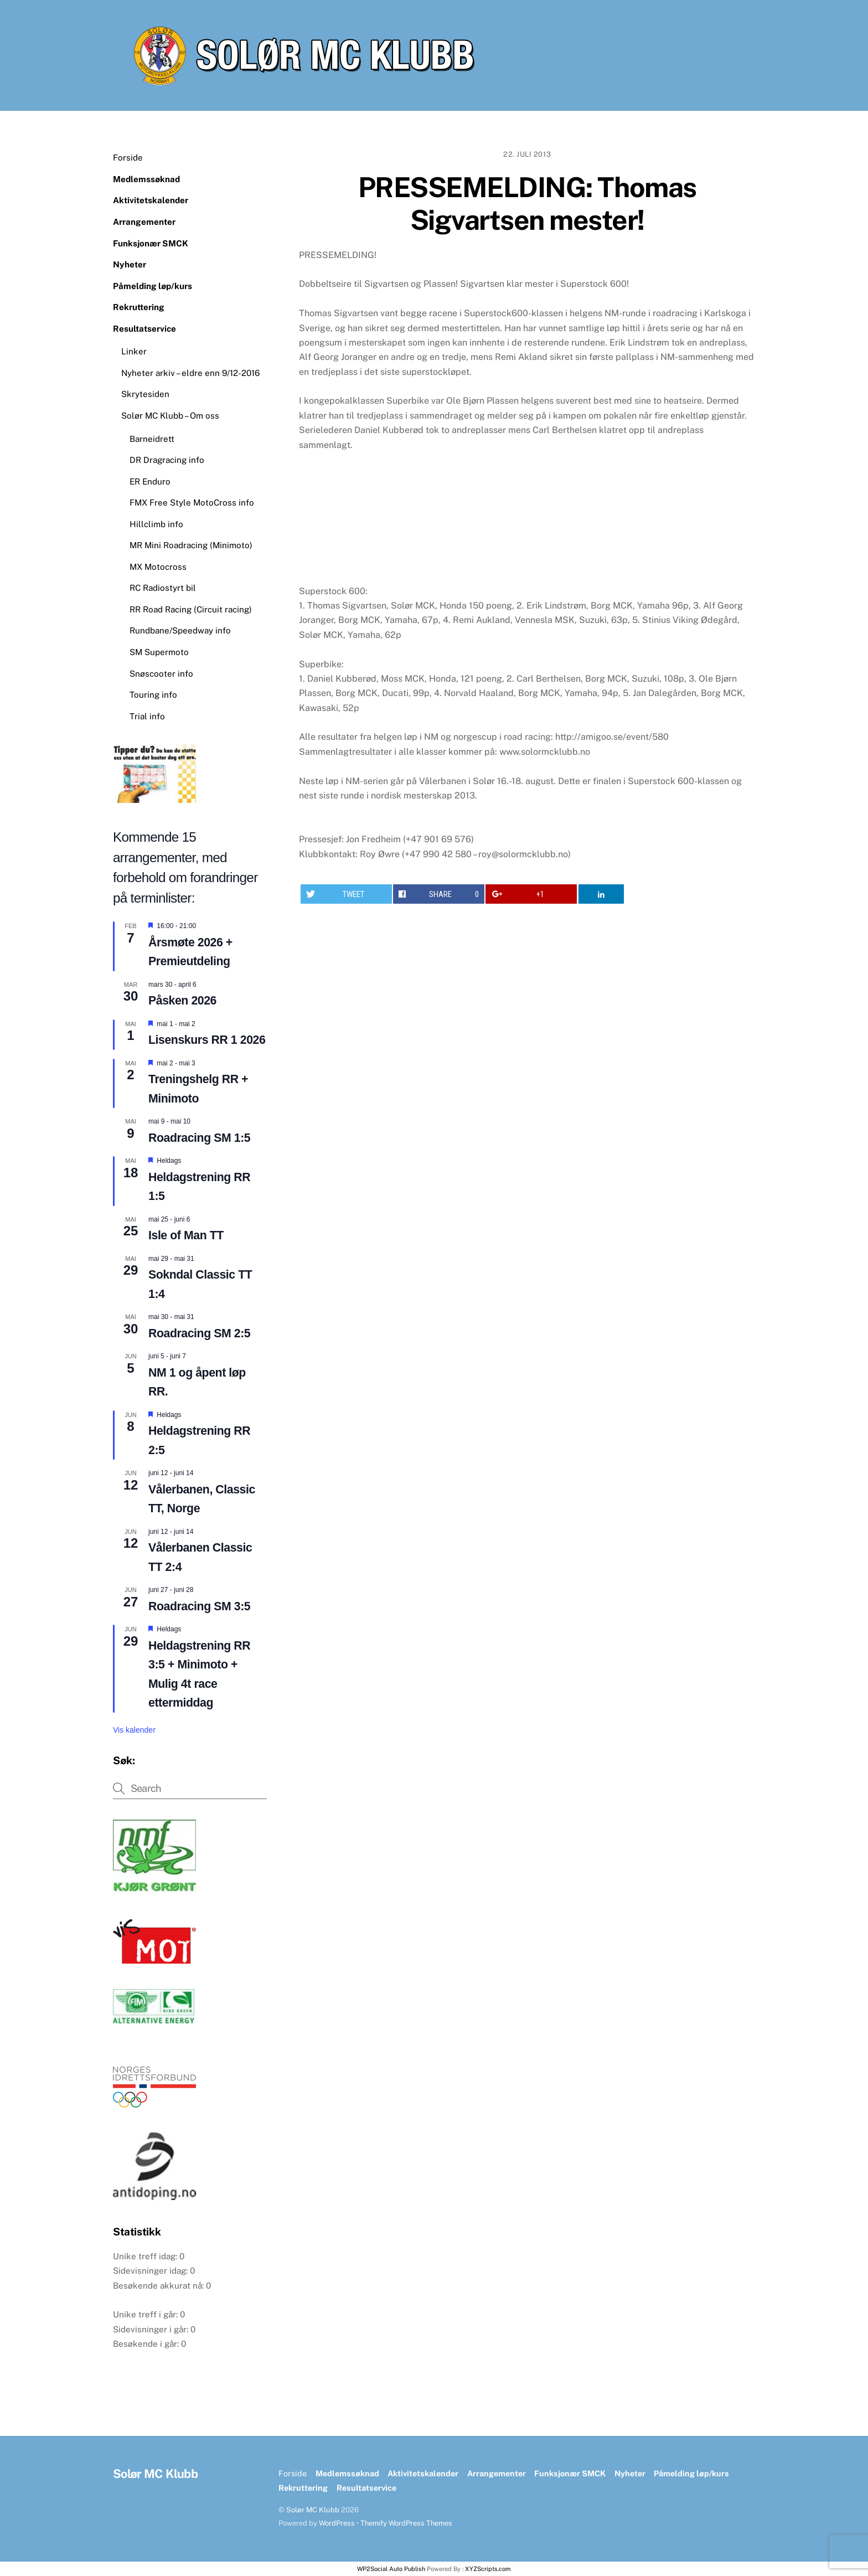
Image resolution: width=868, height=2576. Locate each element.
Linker (134, 351)
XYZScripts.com (488, 2568)
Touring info (153, 694)
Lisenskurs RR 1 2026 (206, 1040)
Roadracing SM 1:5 (199, 1138)
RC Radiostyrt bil (163, 588)
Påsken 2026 (182, 1000)
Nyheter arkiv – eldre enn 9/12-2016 (190, 373)
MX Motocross (158, 566)
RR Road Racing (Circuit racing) (191, 609)
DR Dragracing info (167, 460)
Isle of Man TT (186, 1235)
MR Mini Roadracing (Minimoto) (191, 545)
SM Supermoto (159, 652)
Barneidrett (152, 439)
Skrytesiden (145, 394)
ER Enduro (150, 481)
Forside (128, 157)
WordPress (337, 2523)
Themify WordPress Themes (406, 2523)
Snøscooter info (161, 673)
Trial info (147, 716)
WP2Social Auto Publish (391, 2568)
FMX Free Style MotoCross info (192, 502)
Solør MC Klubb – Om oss (170, 415)
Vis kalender (134, 1729)
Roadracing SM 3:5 (199, 1606)
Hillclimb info (156, 524)
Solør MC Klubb (312, 2510)
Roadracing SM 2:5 (199, 1333)
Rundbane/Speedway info (180, 630)
